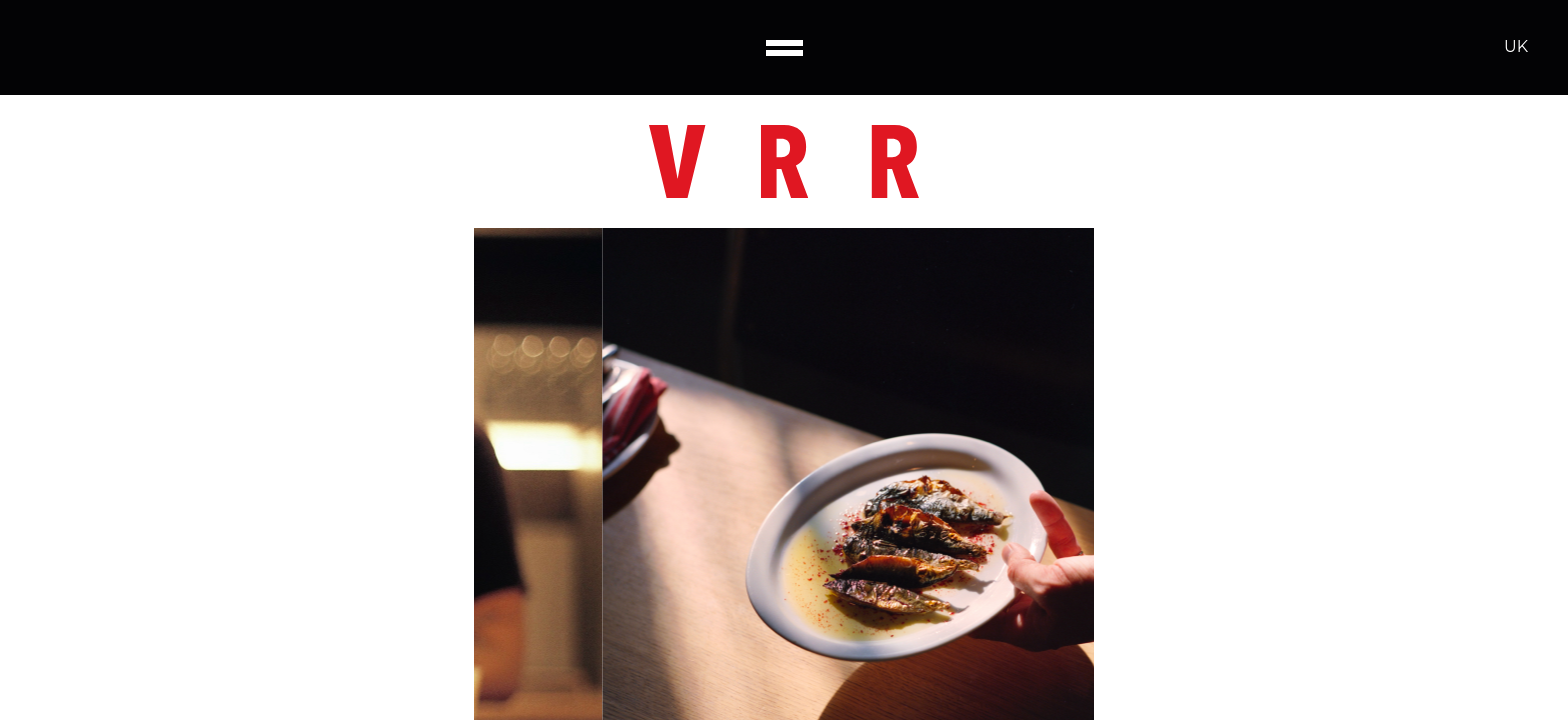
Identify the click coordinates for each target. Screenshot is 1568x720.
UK (1516, 46)
